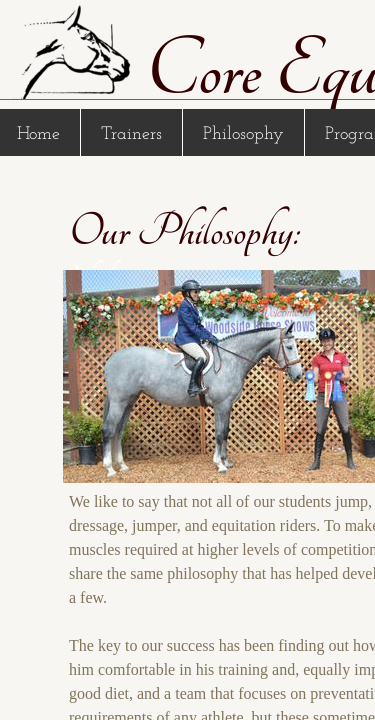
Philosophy (243, 134)
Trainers (131, 134)
